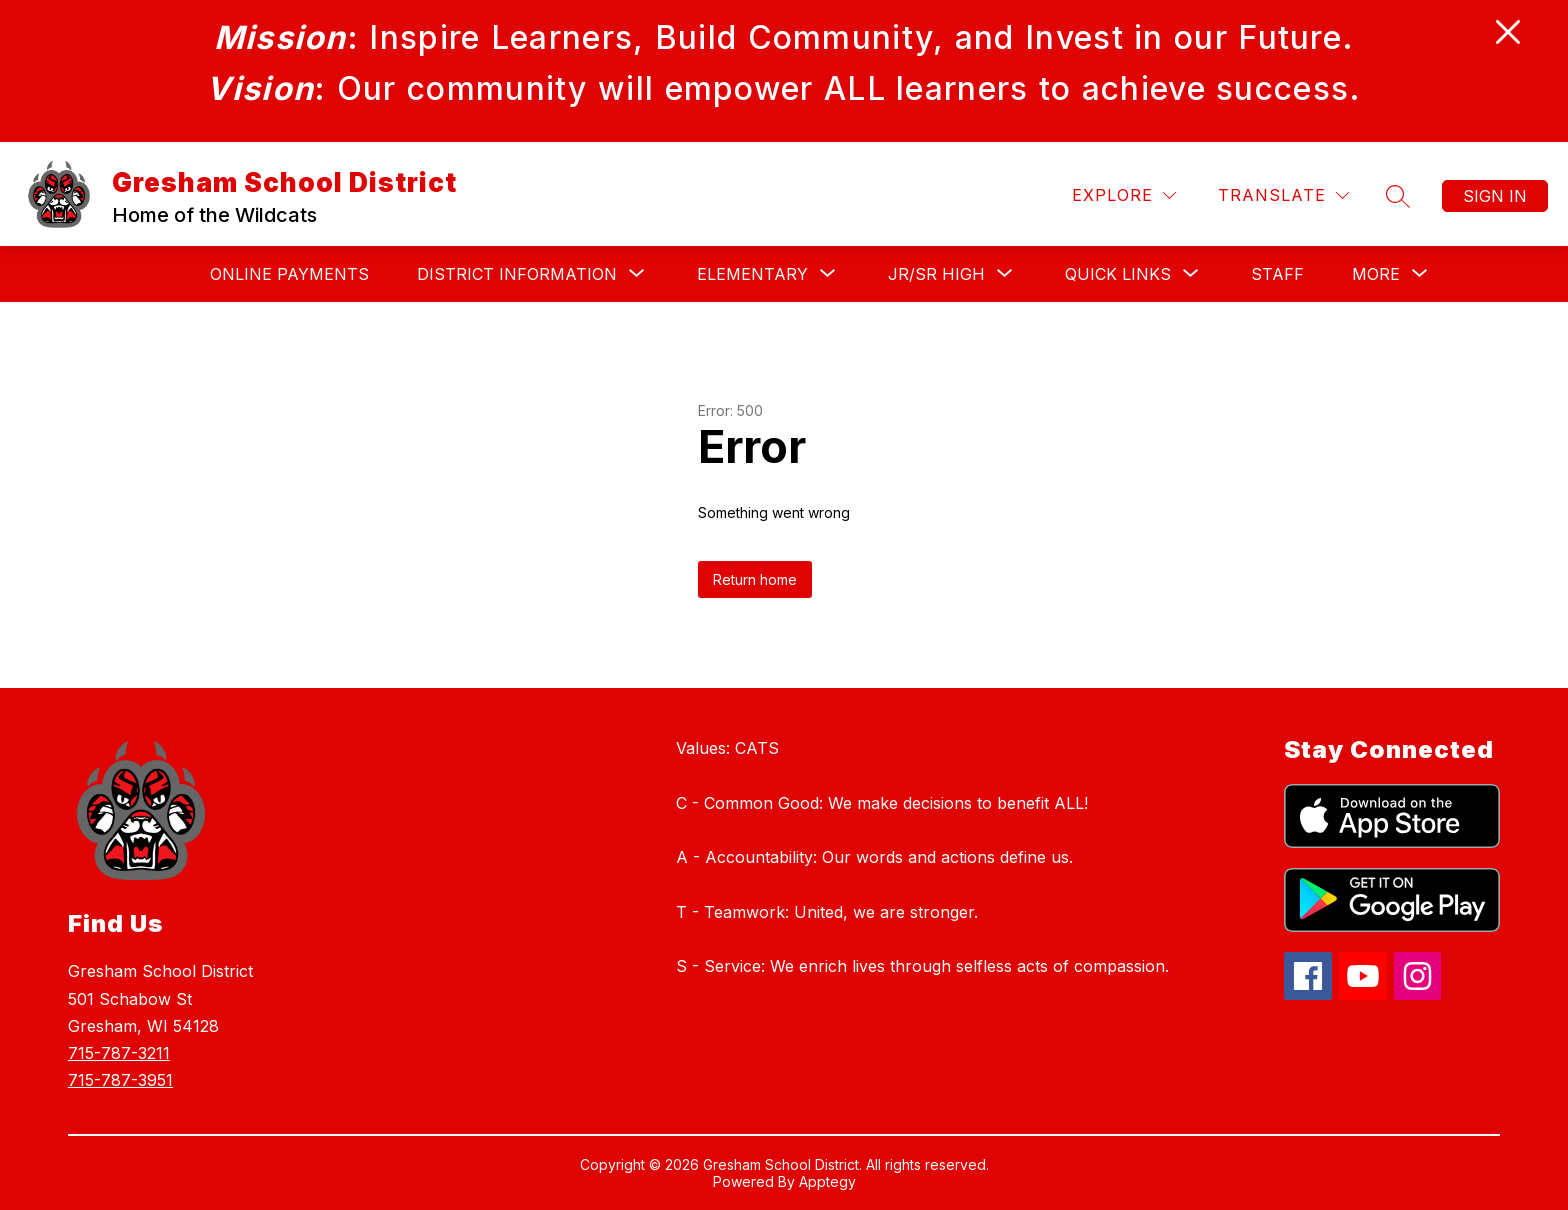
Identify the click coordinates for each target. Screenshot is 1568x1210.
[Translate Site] (1283, 195)
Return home (755, 579)
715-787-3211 (119, 1053)
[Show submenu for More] (1376, 274)
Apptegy (827, 1181)
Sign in (1495, 196)
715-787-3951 (120, 1080)
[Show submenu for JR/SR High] (936, 274)
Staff (1277, 274)
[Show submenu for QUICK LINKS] (1118, 274)
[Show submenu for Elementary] (752, 274)
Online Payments (289, 274)
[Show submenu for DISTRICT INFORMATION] (517, 274)
